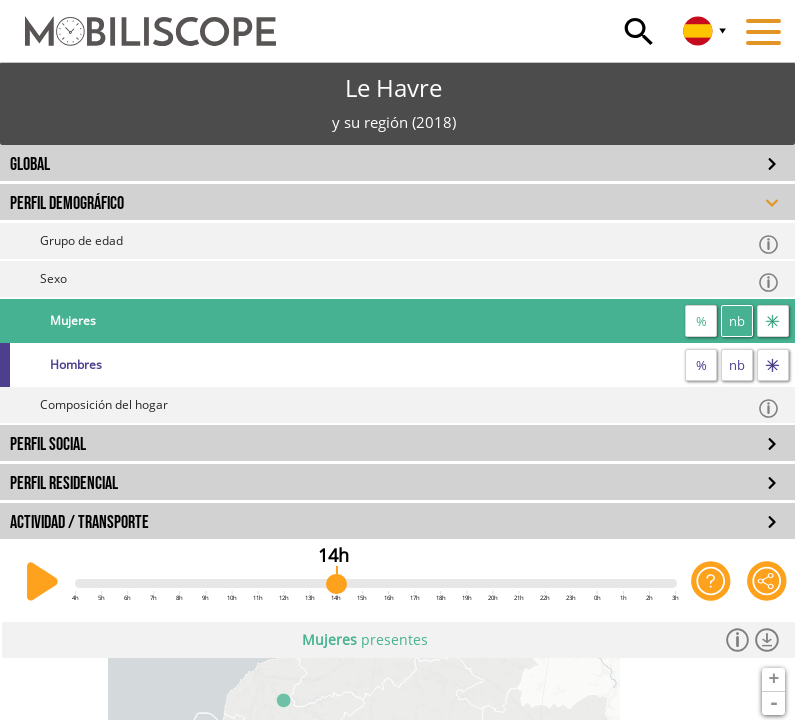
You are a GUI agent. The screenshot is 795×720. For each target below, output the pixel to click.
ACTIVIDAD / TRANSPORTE (79, 522)
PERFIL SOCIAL (48, 444)
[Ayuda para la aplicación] (711, 582)
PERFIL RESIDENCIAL (64, 483)
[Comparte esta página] (767, 582)
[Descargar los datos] (767, 640)
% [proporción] (701, 321)
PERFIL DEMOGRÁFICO (67, 203)
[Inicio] (138, 22)
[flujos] (773, 321)
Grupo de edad (410, 243)
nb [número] (737, 321)
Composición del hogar (410, 407)
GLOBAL (30, 164)
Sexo (410, 281)
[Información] (738, 640)
